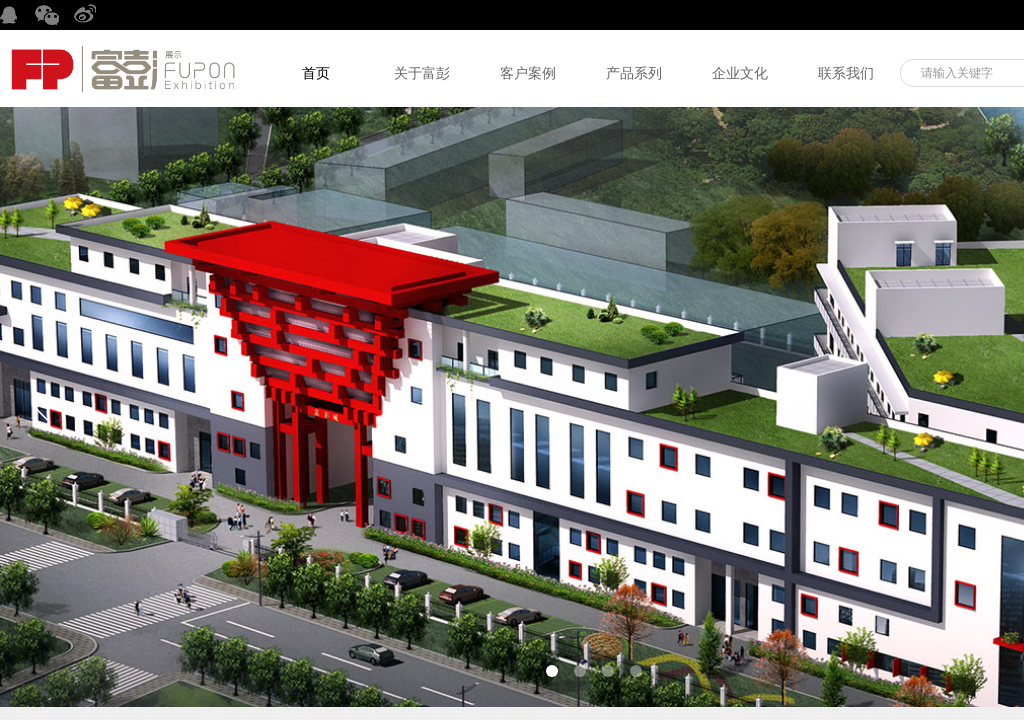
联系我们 (846, 73)
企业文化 (740, 73)
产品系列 (634, 73)
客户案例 (528, 73)
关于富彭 (422, 73)
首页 (316, 73)
